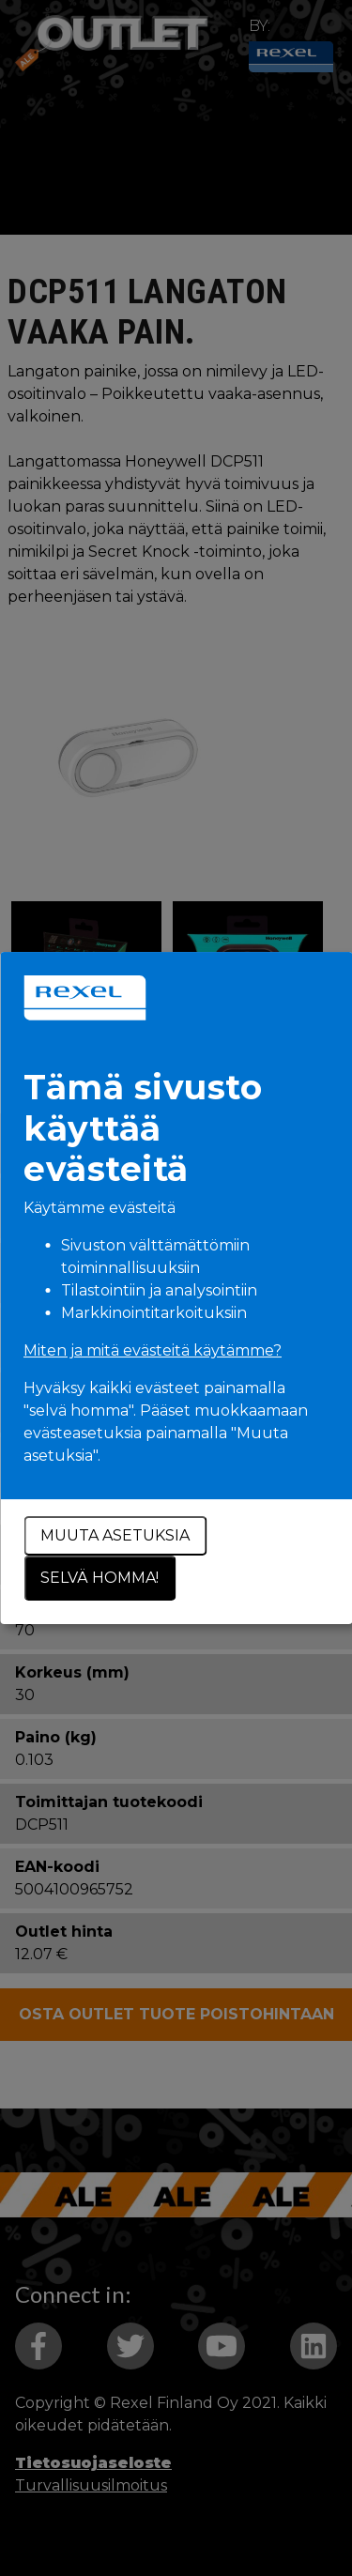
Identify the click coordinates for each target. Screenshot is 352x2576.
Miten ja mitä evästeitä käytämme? (152, 1350)
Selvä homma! (99, 1578)
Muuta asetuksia (115, 1535)
